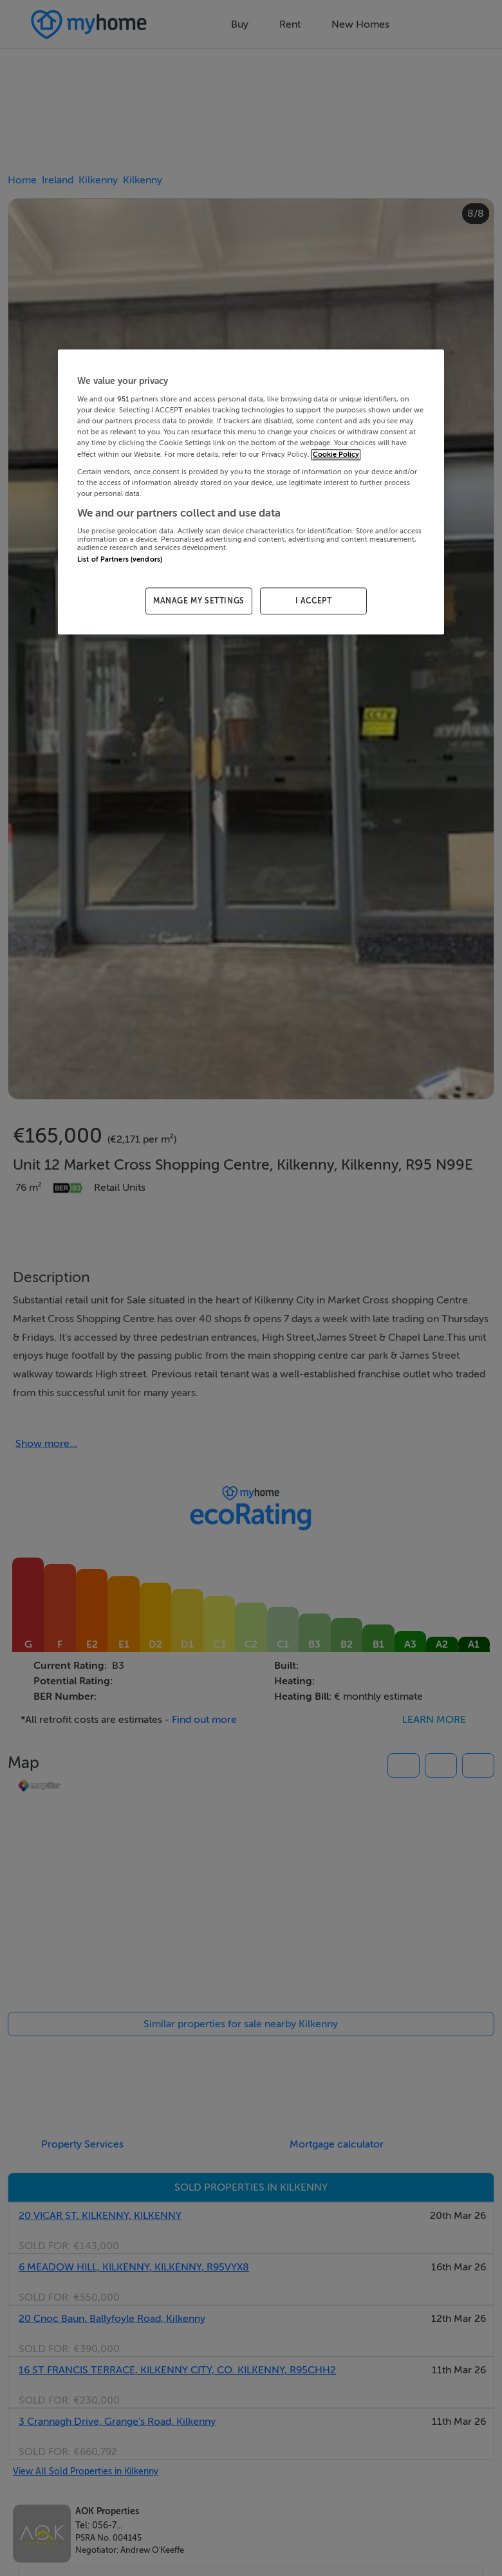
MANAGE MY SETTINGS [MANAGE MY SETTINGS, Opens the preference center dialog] (199, 600)
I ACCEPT (313, 600)
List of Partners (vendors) (119, 560)
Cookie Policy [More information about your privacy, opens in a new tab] (336, 454)
